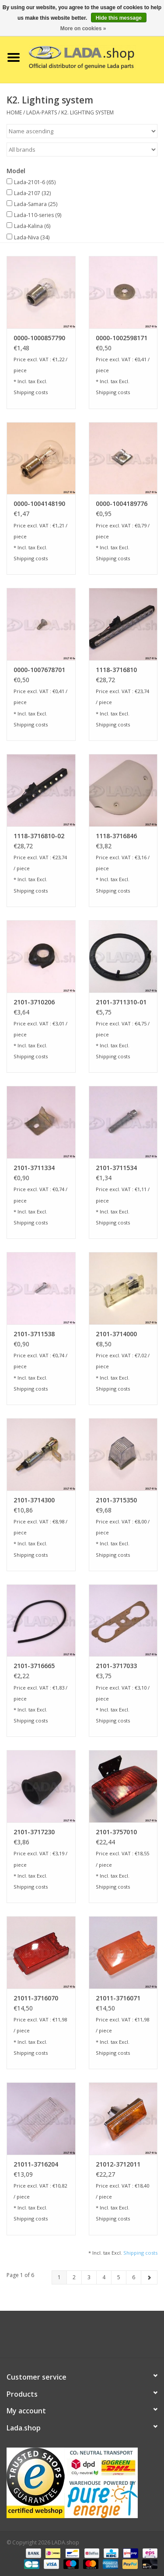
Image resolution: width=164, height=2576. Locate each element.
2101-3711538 (34, 1334)
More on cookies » (83, 28)
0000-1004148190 (39, 503)
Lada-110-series (37, 215)
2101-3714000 (116, 1334)
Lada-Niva (31, 237)
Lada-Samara (35, 204)
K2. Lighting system (87, 112)
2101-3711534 (116, 1167)
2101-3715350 (116, 1500)
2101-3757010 (116, 1832)
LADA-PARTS (41, 112)
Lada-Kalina (32, 226)
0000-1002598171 (121, 338)
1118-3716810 (116, 669)
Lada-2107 (32, 193)
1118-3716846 (116, 836)
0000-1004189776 (121, 503)
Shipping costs (31, 392)
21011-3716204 (36, 2164)
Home (14, 112)
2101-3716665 (34, 1666)
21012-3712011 (118, 2164)
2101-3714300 (34, 1500)
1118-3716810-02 (39, 836)
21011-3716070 (36, 1998)
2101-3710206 (34, 1002)
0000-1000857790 (39, 338)
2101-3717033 (116, 1666)
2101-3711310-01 (121, 1002)
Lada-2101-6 (35, 182)
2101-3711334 (34, 1167)
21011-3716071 (118, 1998)
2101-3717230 (34, 1832)
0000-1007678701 (39, 669)
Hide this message (119, 18)
